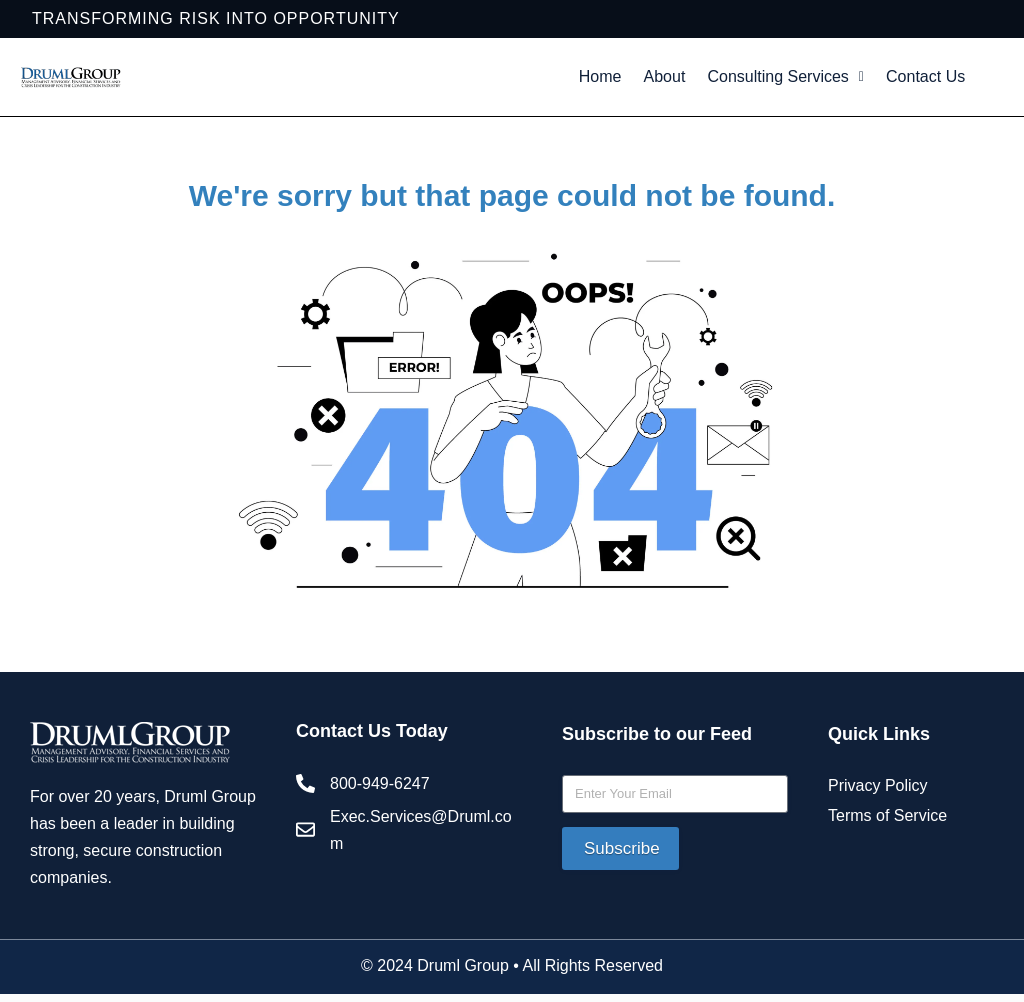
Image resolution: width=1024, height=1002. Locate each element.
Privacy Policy (878, 839)
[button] (847, 81)
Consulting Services (847, 80)
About (710, 80)
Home (634, 80)
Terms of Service (887, 869)
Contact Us (772, 126)
